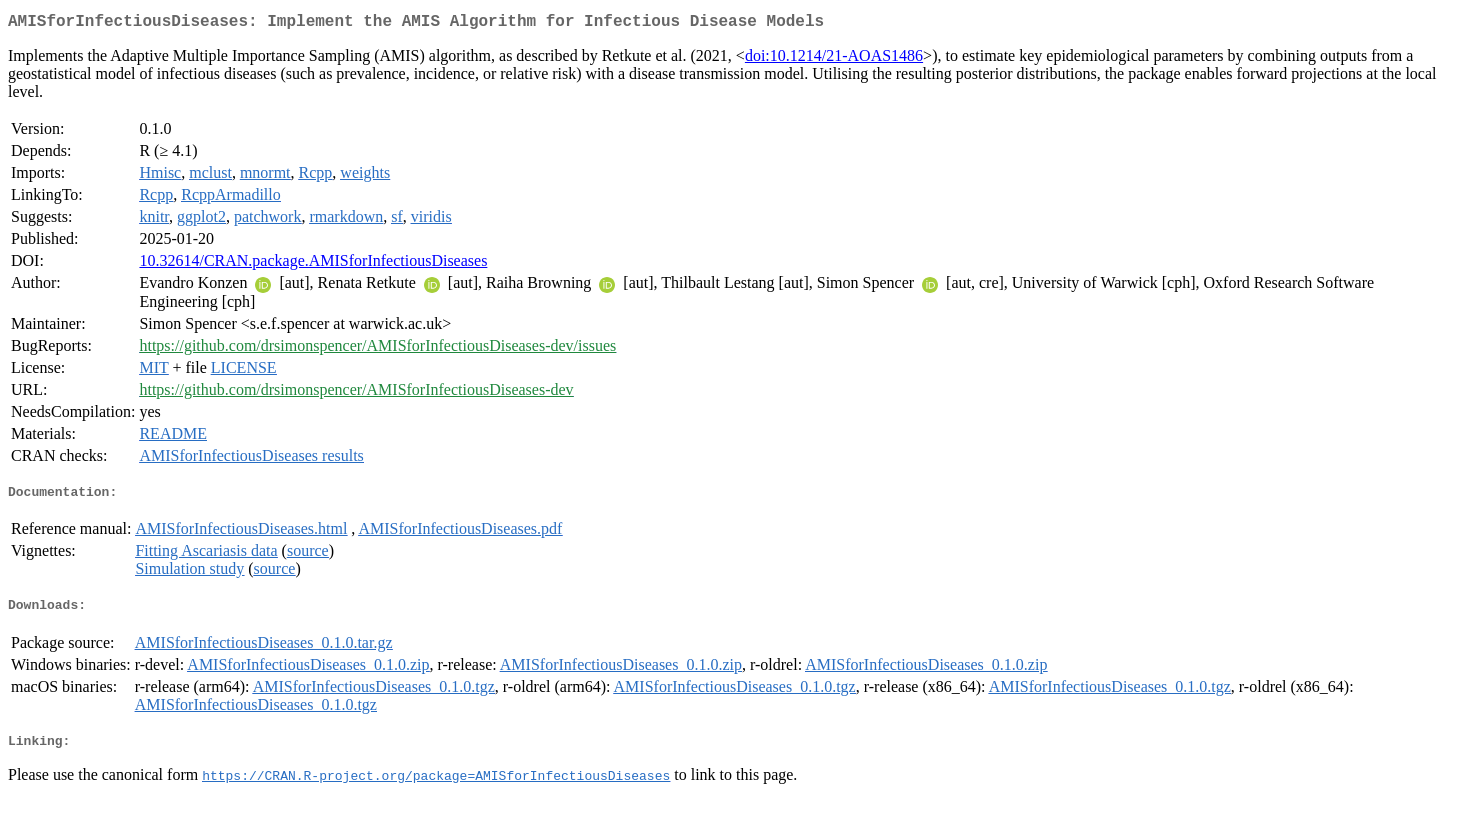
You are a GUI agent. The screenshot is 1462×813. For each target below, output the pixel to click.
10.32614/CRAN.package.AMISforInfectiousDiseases (313, 264)
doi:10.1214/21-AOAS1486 (834, 59)
